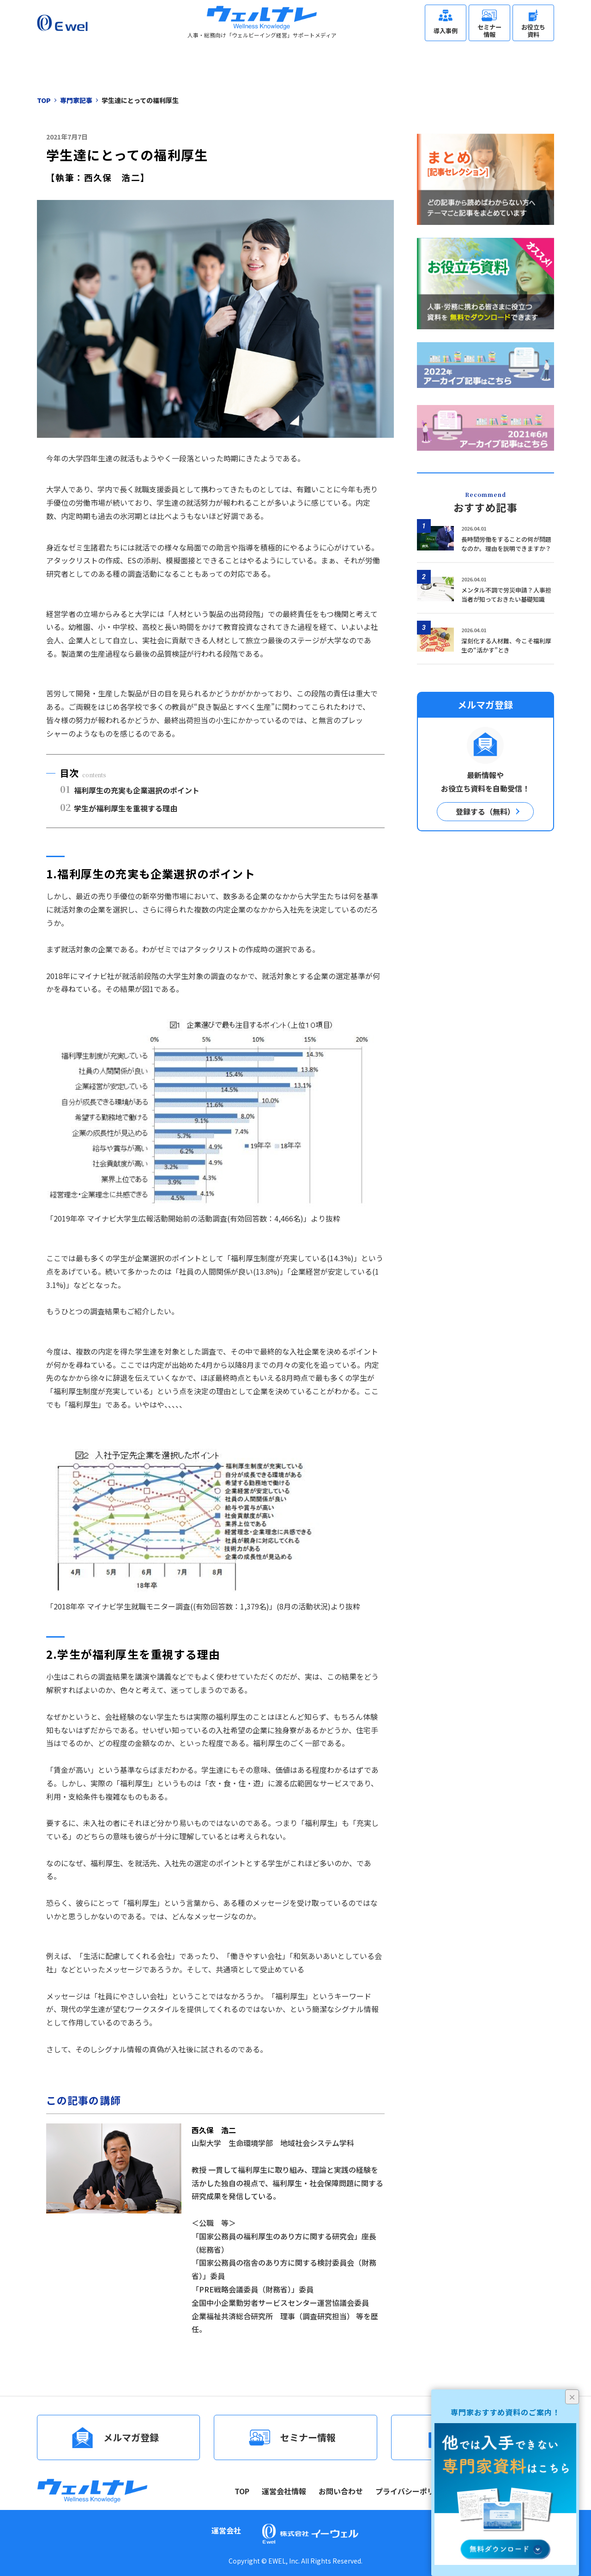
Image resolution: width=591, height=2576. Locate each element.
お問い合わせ (341, 2491)
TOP (242, 2491)
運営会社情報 (284, 2491)
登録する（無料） (485, 811)
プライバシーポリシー (412, 2491)
